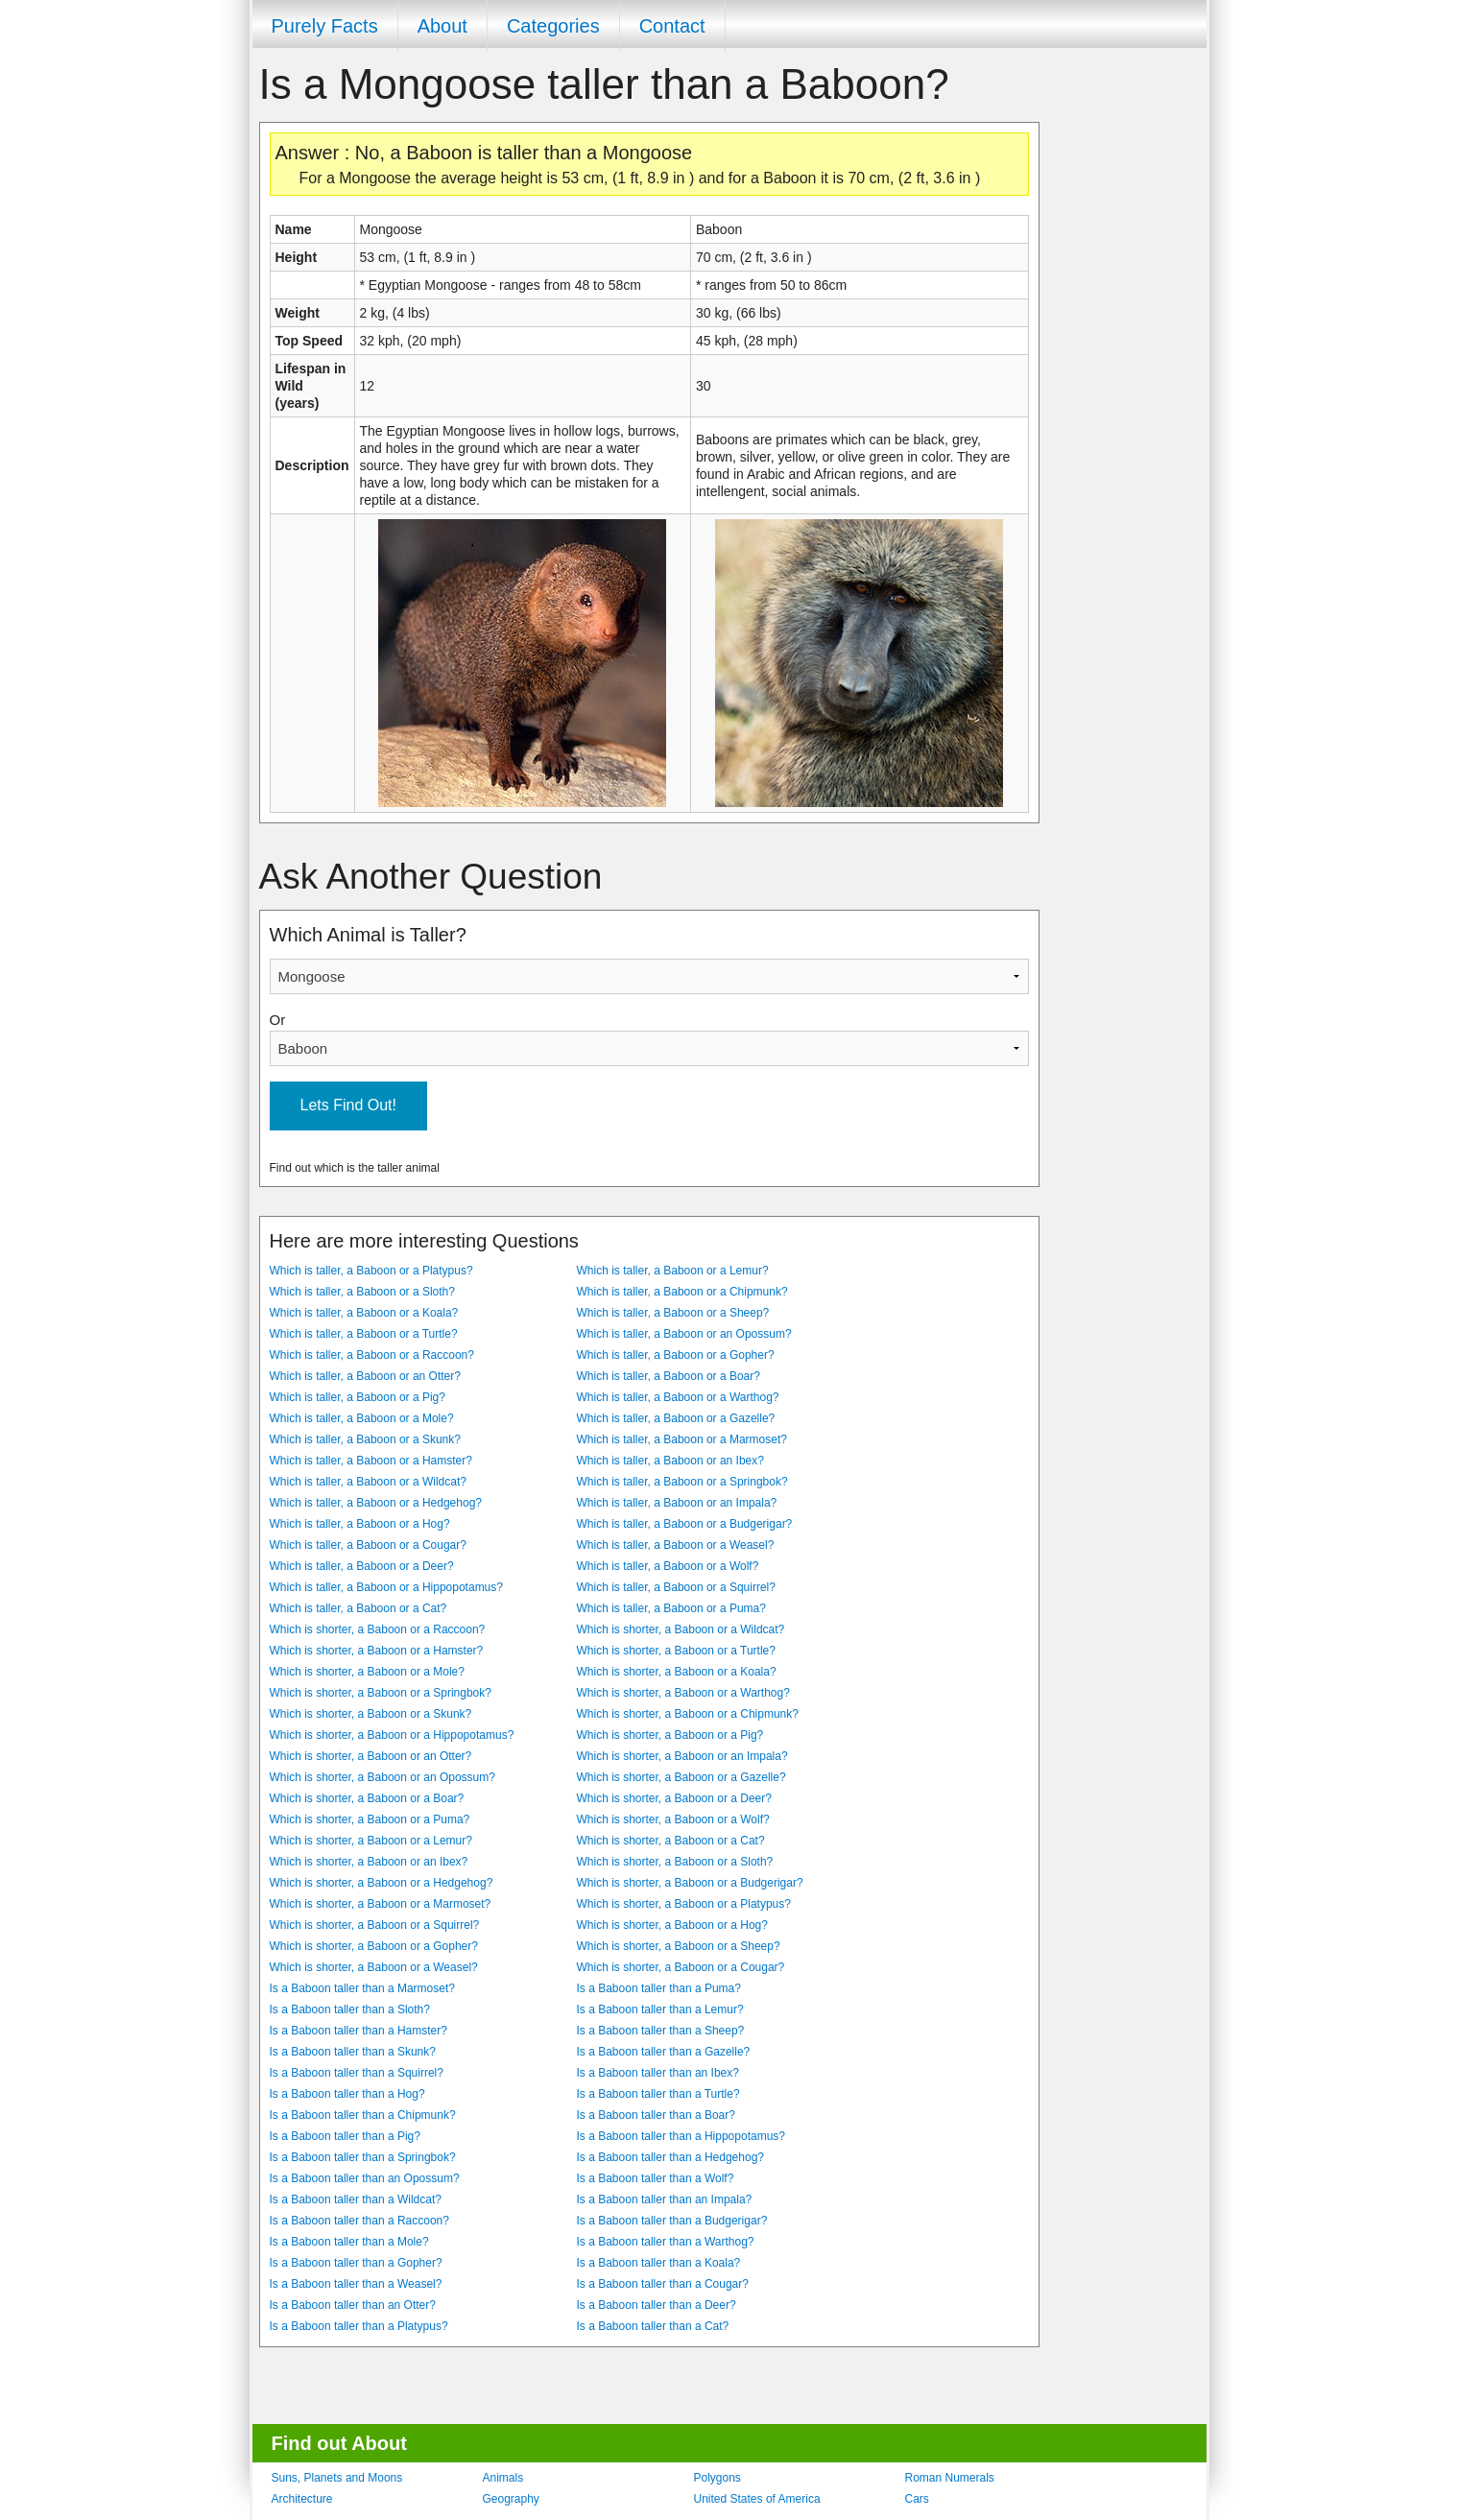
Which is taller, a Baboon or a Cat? (358, 1608)
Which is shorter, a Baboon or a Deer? (674, 1798)
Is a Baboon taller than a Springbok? (363, 2157)
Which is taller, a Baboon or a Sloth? (362, 1291)
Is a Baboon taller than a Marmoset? (362, 1988)
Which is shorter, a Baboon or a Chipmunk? (688, 1714)
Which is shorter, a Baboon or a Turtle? (676, 1650)
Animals (503, 2477)
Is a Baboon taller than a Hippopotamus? (681, 2136)
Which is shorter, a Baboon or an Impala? (682, 1756)
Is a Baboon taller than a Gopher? (356, 2263)
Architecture (302, 2499)
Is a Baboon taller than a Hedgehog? (670, 2157)
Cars (917, 2499)
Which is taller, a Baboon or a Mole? (362, 1418)
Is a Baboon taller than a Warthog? (665, 2241)
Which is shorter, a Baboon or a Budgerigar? (690, 1883)
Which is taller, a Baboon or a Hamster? (371, 1460)
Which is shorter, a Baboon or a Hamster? (377, 1650)
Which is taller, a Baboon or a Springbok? (682, 1481)
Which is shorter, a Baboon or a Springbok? (380, 1693)
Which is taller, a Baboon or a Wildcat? (368, 1481)
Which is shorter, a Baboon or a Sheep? (678, 1946)
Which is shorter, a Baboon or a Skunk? (371, 1714)
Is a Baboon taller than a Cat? (653, 2326)
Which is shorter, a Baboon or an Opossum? (382, 1777)
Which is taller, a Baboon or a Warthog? (678, 1397)
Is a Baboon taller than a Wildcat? (356, 2199)
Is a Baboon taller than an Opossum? (365, 2178)
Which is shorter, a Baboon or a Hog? (672, 1925)
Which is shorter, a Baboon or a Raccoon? (378, 1629)
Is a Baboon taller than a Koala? (659, 2263)
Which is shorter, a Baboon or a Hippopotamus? (392, 1735)
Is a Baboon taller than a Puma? (659, 1988)
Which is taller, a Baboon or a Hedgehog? (376, 1503)
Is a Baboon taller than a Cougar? (663, 2284)
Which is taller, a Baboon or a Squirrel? (676, 1587)
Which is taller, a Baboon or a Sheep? (673, 1312)
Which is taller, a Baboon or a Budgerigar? (685, 1524)
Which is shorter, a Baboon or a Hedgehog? (381, 1883)
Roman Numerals (949, 2477)
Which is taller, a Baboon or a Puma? (671, 1608)
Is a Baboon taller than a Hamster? (358, 2030)
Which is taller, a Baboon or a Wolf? (668, 1566)
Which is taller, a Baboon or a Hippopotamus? (386, 1587)
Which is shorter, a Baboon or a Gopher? (374, 1946)
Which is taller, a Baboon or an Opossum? (684, 1334)
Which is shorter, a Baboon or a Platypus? (684, 1904)
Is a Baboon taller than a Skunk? (353, 2051)
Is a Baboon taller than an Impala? (665, 2199)
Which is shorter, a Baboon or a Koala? (677, 1671)
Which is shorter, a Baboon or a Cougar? (681, 1967)
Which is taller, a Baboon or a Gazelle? (676, 1418)
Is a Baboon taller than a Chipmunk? (363, 2115)
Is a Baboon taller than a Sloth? (350, 2009)
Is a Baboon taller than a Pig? (345, 2136)
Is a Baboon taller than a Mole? (349, 2241)
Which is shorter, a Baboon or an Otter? (371, 1756)
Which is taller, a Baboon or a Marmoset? (682, 1439)
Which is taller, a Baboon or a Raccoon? (372, 1355)
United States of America (757, 2499)
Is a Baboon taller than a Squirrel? (356, 2073)
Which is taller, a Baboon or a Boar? (668, 1376)
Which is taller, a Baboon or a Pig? (357, 1397)
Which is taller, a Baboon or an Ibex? (670, 1460)
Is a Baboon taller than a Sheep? (661, 2030)
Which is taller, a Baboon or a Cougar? (368, 1545)
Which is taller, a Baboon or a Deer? (362, 1566)
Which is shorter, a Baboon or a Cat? (671, 1840)
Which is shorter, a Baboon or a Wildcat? (681, 1629)
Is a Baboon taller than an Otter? (353, 2305)
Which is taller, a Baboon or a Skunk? (365, 1439)
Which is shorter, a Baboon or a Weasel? (374, 1967)
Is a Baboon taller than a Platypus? (359, 2326)
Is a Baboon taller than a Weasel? (356, 2284)
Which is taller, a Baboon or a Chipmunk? (682, 1291)
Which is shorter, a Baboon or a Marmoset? (380, 1904)
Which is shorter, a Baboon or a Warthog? (683, 1693)
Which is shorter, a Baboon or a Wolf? (673, 1819)
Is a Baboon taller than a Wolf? (655, 2178)
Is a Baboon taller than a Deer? (656, 2305)
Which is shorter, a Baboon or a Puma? (370, 1819)
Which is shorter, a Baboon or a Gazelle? (681, 1777)
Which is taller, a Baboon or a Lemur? (673, 1270)
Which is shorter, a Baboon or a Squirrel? (375, 1925)
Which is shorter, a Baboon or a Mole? (367, 1671)
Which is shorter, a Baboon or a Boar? (367, 1798)
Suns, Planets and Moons (337, 2477)
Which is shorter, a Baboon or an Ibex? (369, 1861)
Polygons (717, 2477)
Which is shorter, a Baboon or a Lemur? (371, 1840)
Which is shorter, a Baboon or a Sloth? (675, 1861)
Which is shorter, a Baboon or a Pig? (670, 1735)
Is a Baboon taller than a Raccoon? (359, 2220)
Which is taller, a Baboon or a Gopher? (676, 1355)
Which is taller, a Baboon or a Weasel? (676, 1545)
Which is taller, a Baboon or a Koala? (364, 1312)
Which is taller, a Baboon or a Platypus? (371, 1270)
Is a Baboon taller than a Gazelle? (664, 2051)
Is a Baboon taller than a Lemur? (660, 2009)
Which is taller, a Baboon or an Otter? (365, 1376)
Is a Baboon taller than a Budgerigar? (672, 2220)
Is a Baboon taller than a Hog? (347, 2094)
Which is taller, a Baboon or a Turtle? (364, 1334)
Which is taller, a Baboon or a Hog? (360, 1524)
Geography (511, 2499)
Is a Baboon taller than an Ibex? (658, 2073)
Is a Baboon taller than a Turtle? (658, 2094)
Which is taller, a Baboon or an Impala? (677, 1503)
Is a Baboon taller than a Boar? (656, 2115)
